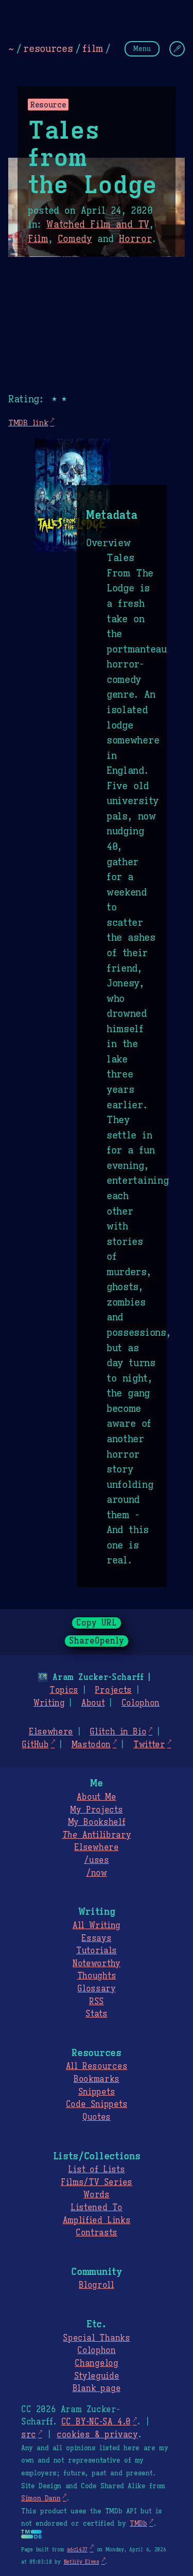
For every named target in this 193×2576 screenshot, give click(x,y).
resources (48, 48)
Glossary (96, 1989)
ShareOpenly (96, 1641)
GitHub (35, 1745)
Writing (49, 1703)
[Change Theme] (177, 49)
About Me (96, 1797)
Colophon (140, 1703)
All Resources (96, 2066)
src (28, 2435)
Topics (63, 1690)
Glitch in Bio (118, 1732)
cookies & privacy (97, 2435)
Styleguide (96, 2376)
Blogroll (96, 2285)
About (92, 1703)
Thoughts (96, 1976)
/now (96, 1873)
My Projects (96, 1810)
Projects (113, 1690)
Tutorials (96, 1951)
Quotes (96, 2117)
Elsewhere (51, 1732)
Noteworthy (96, 1963)
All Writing (96, 1925)
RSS (96, 2001)
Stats (96, 2014)
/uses (96, 1860)
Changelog (96, 2363)
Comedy (75, 239)
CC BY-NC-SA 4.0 (96, 2422)
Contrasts (96, 2233)
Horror (135, 239)
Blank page (96, 2388)
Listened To (96, 2207)
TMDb (138, 2523)
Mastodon (91, 1745)
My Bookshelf (97, 1822)
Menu (142, 48)
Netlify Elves (81, 2562)
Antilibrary (96, 1835)
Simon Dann (40, 2498)
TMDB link (28, 422)
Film (38, 239)
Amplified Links (97, 2220)
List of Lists (96, 2169)
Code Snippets (96, 2104)
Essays (96, 1938)
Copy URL (96, 1623)
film (92, 48)
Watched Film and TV (97, 224)
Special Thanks (96, 2338)
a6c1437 (77, 2549)
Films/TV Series (96, 2182)
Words (96, 2195)
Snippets (96, 2092)
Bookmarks (96, 2079)
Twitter (149, 1745)
